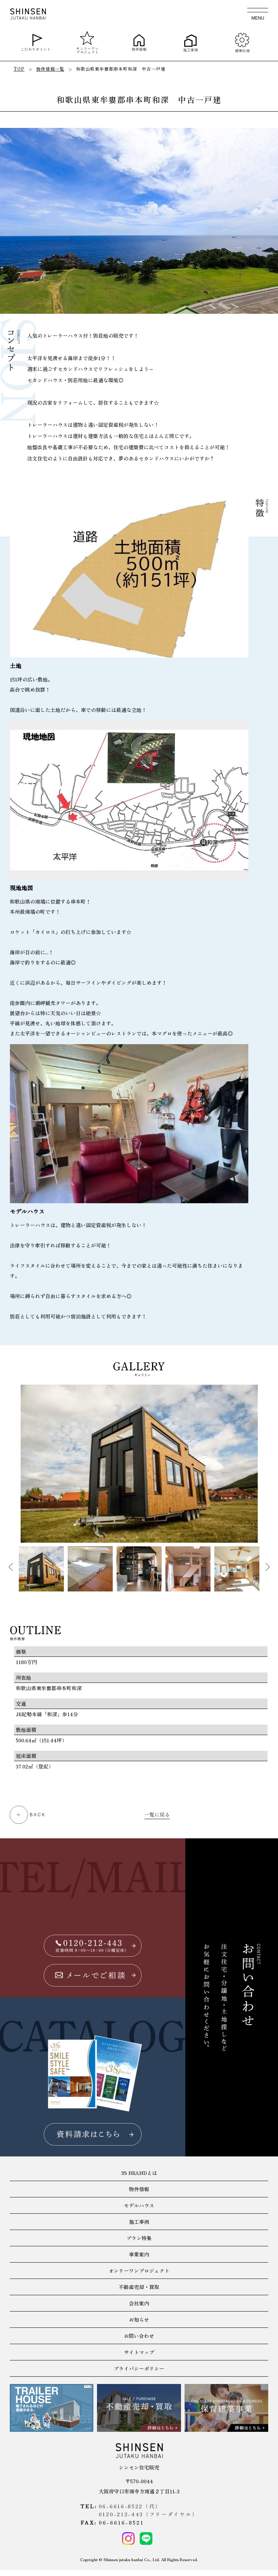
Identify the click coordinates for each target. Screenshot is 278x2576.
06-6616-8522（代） (130, 2512)
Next (266, 1573)
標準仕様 (242, 48)
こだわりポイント (35, 48)
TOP (19, 75)
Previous (13, 1573)
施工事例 (190, 48)
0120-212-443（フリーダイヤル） (148, 2520)
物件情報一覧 (50, 75)
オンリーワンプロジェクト (87, 48)
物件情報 (139, 48)
